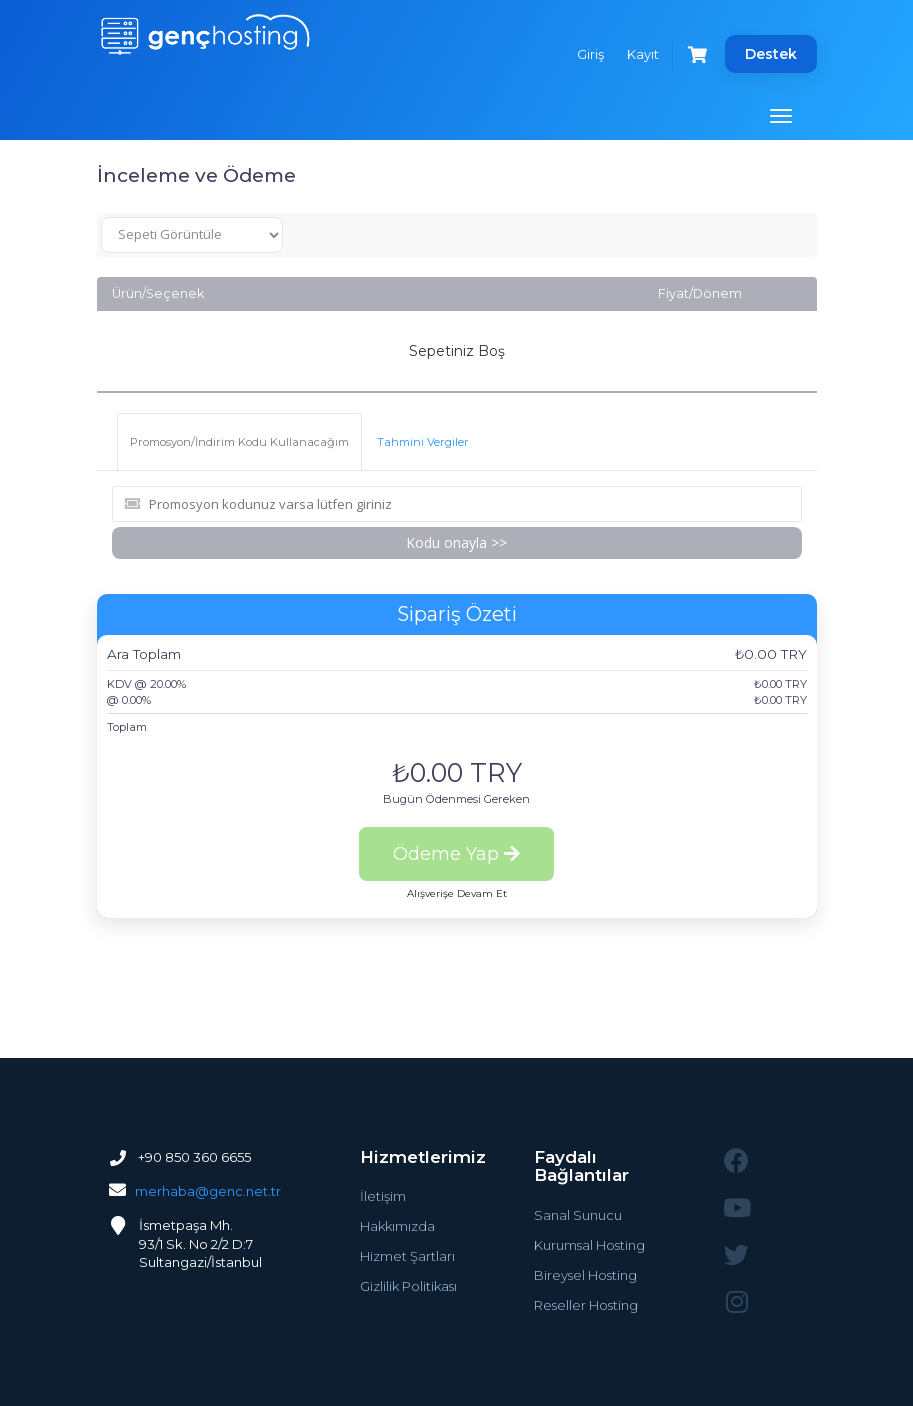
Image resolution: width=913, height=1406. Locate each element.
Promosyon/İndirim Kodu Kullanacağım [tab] (239, 442)
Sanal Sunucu (578, 1215)
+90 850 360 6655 (193, 1157)
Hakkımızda (397, 1226)
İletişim (383, 1196)
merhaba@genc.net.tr (208, 1191)
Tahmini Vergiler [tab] (423, 442)
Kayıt (643, 54)
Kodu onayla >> (456, 542)
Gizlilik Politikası (408, 1286)
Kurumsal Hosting (589, 1245)
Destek (771, 54)
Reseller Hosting (586, 1305)
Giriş (590, 54)
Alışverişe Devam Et (457, 893)
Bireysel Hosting (585, 1275)
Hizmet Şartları (407, 1256)
